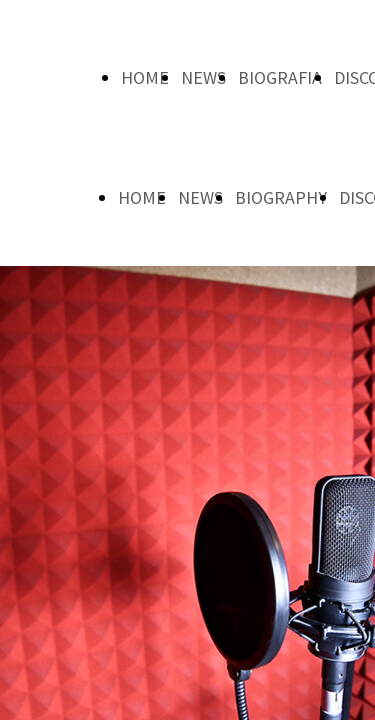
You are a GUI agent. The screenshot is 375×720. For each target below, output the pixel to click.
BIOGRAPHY (281, 197)
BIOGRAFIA (280, 77)
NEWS (203, 77)
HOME (145, 77)
